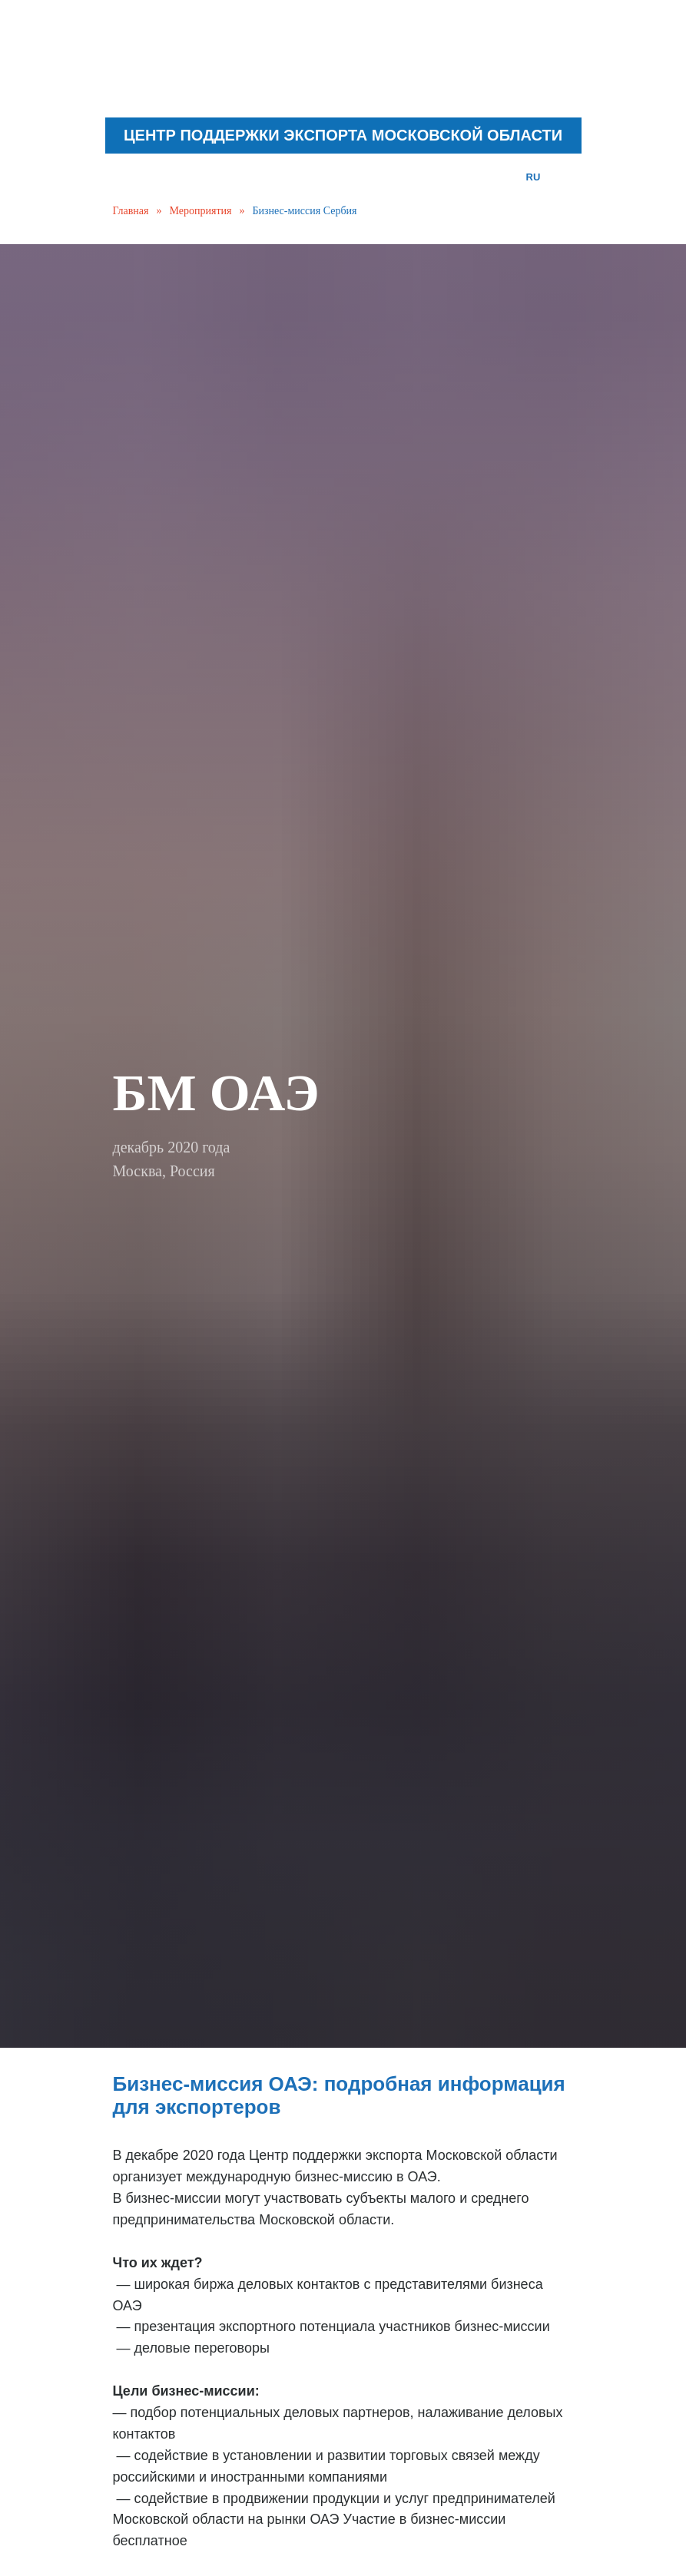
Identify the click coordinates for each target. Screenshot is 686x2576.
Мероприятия (201, 211)
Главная (131, 211)
